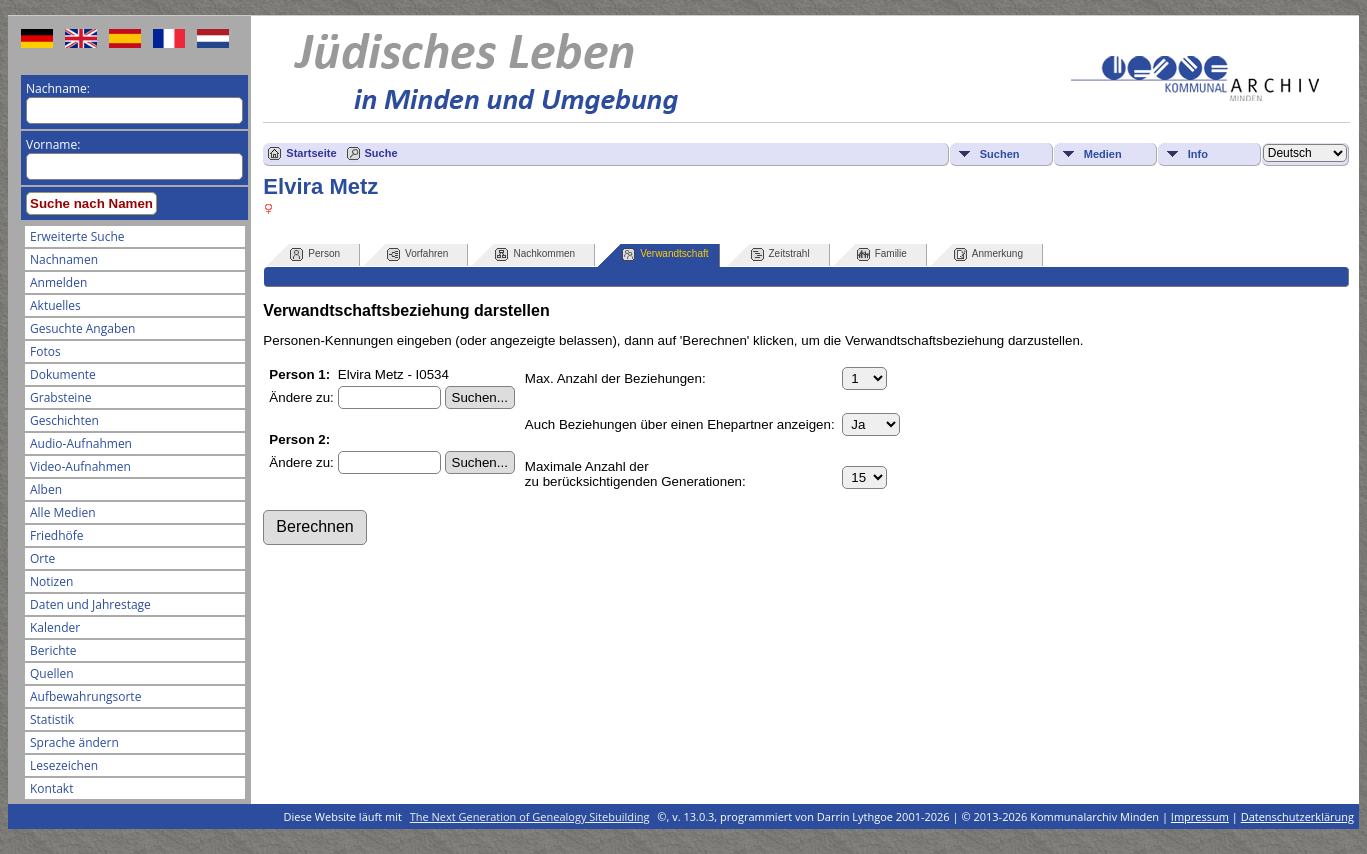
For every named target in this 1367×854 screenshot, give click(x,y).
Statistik (52, 719)
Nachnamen (64, 259)
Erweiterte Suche (77, 236)
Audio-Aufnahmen (81, 443)
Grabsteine (61, 397)
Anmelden (58, 282)
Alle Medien (63, 512)
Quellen (52, 673)
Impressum (1200, 816)
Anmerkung (988, 254)
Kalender (55, 627)
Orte (42, 558)
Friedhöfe (57, 535)
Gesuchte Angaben (82, 328)
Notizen (51, 581)
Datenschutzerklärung (1297, 816)
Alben (46, 489)
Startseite (311, 153)
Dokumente (63, 374)
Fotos (45, 351)
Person (315, 254)
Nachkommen (535, 254)
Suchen (1000, 154)
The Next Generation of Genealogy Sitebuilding (530, 816)
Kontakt (51, 788)
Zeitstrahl (780, 254)
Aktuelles (55, 305)
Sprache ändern (74, 742)
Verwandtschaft (665, 254)
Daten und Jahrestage (90, 604)
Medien (1103, 154)
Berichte (53, 650)
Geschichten (64, 420)
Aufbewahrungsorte (85, 696)
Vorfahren (417, 254)
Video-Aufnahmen (80, 466)
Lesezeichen (64, 765)
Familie (882, 254)
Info (1198, 154)
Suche (381, 153)
